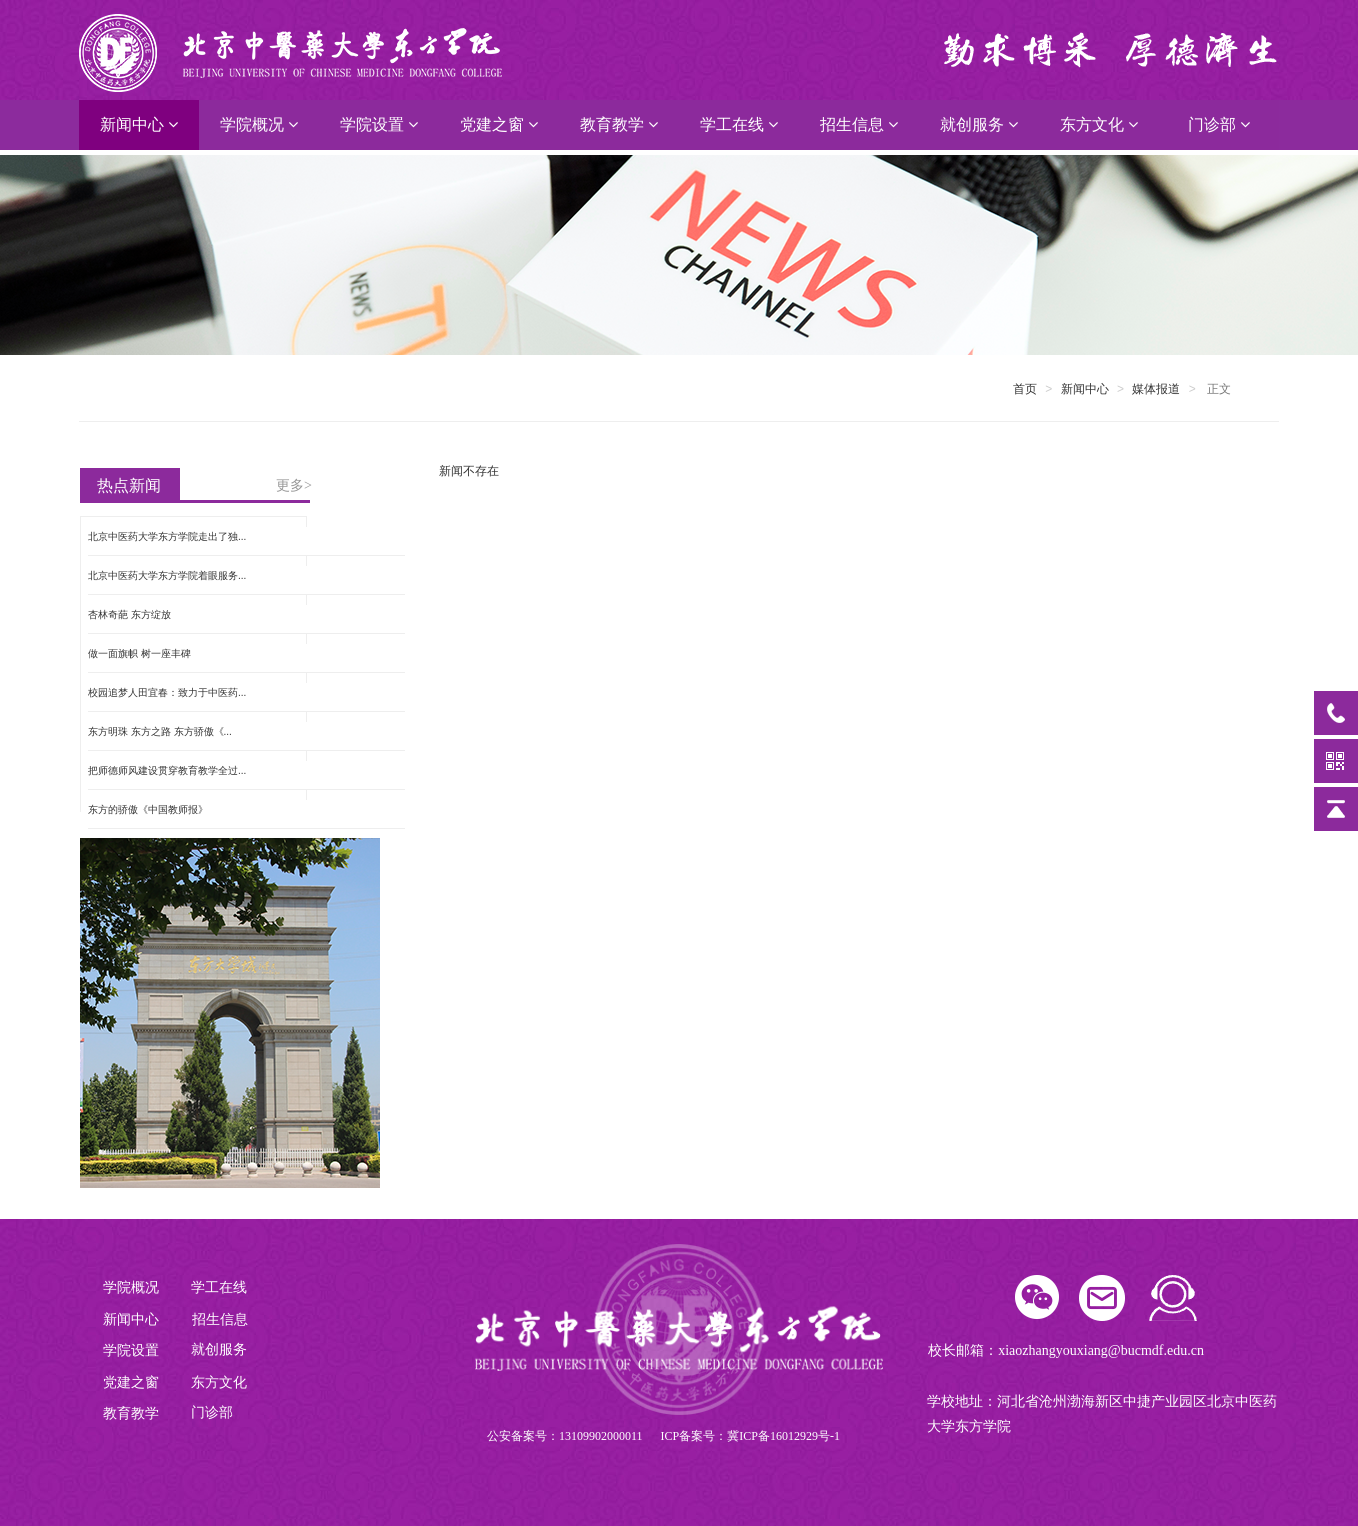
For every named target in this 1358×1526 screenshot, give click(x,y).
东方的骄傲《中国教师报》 (148, 809)
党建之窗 (499, 124)
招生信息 (859, 124)
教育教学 (619, 124)
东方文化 (1099, 124)
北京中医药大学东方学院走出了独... (167, 536)
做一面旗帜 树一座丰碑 (139, 653)
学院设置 (379, 124)
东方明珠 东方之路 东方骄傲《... (160, 731)
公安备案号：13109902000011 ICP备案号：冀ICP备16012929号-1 (663, 1436)
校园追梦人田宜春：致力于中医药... (167, 692)
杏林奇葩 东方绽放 (129, 614)
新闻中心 (139, 124)
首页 (1025, 389)
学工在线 (739, 124)
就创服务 (979, 124)
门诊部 (1219, 124)
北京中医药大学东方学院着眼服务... (167, 575)
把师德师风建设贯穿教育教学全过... (167, 770)
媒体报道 (1156, 389)
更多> (294, 485)
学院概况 (259, 124)
